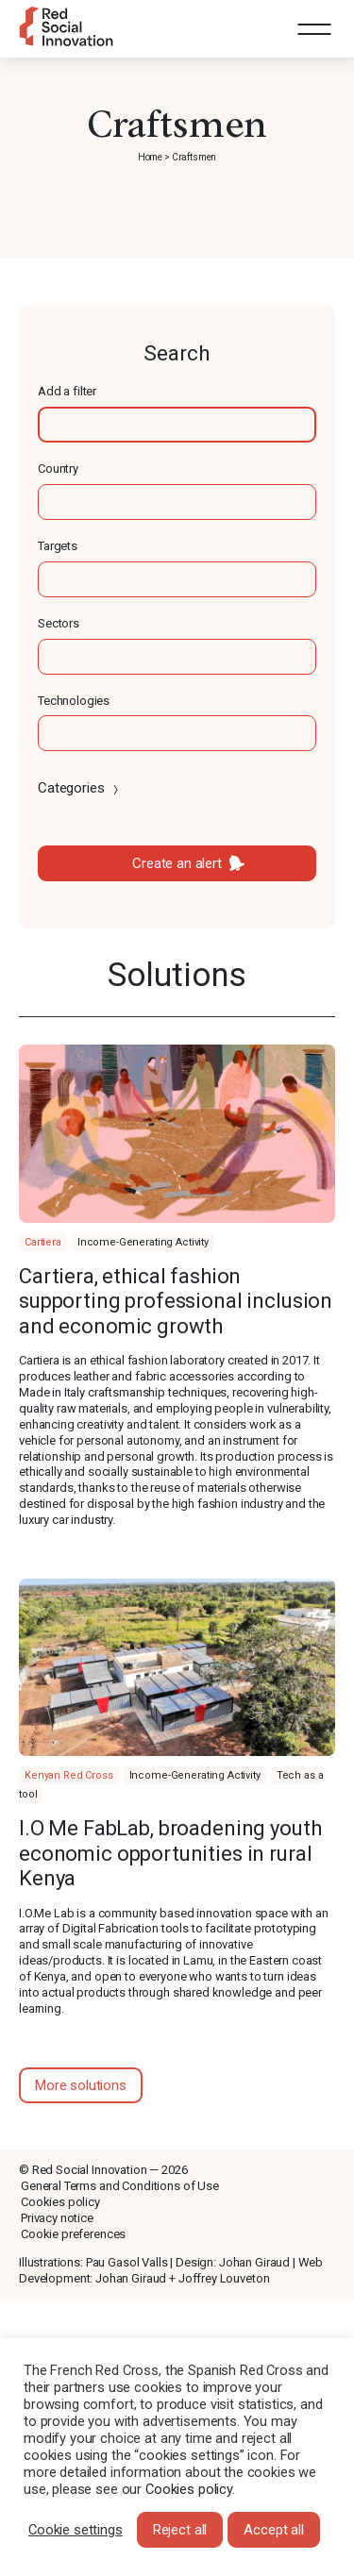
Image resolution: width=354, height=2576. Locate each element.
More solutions (80, 2085)
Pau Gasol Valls (127, 2262)
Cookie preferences (73, 2234)
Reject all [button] (180, 2529)
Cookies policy (60, 2202)
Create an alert (177, 863)
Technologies (74, 701)
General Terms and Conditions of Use (120, 2186)
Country (58, 468)
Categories (80, 787)
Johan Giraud (254, 2262)
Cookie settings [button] (75, 2529)
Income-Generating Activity (143, 1242)
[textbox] (177, 425)
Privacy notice (57, 2218)
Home (150, 157)
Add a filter (67, 391)
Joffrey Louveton (224, 2278)
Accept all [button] (274, 2529)
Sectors (58, 623)
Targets (57, 546)
